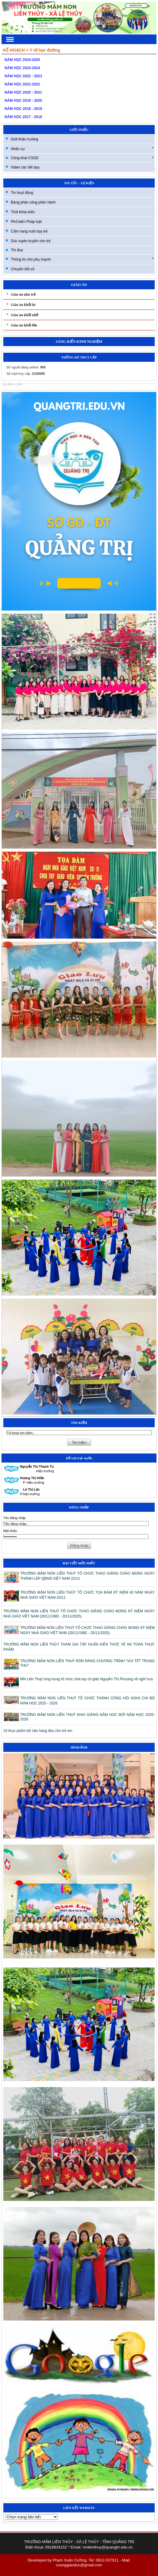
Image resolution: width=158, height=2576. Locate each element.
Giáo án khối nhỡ (24, 315)
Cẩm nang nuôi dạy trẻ (29, 231)
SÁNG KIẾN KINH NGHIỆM (79, 341)
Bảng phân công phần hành (33, 202)
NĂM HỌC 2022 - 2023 (23, 76)
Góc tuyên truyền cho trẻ (31, 241)
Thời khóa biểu (23, 212)
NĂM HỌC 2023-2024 (22, 68)
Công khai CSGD (82, 158)
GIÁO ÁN (79, 285)
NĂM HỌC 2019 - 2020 (23, 100)
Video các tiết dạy (25, 167)
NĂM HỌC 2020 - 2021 (23, 92)
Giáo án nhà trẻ (23, 294)
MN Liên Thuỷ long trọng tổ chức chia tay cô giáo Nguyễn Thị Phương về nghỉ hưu (86, 1679)
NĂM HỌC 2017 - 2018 (23, 117)
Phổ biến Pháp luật (26, 222)
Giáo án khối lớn (24, 325)
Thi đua (17, 250)
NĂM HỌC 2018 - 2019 (23, 109)
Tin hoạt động (22, 193)
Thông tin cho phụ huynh (82, 259)
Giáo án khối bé (23, 305)
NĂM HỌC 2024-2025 (22, 60)
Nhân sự (82, 148)
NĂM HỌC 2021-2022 (22, 84)
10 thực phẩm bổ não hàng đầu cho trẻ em (37, 1731)
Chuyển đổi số (22, 269)
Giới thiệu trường (24, 139)
